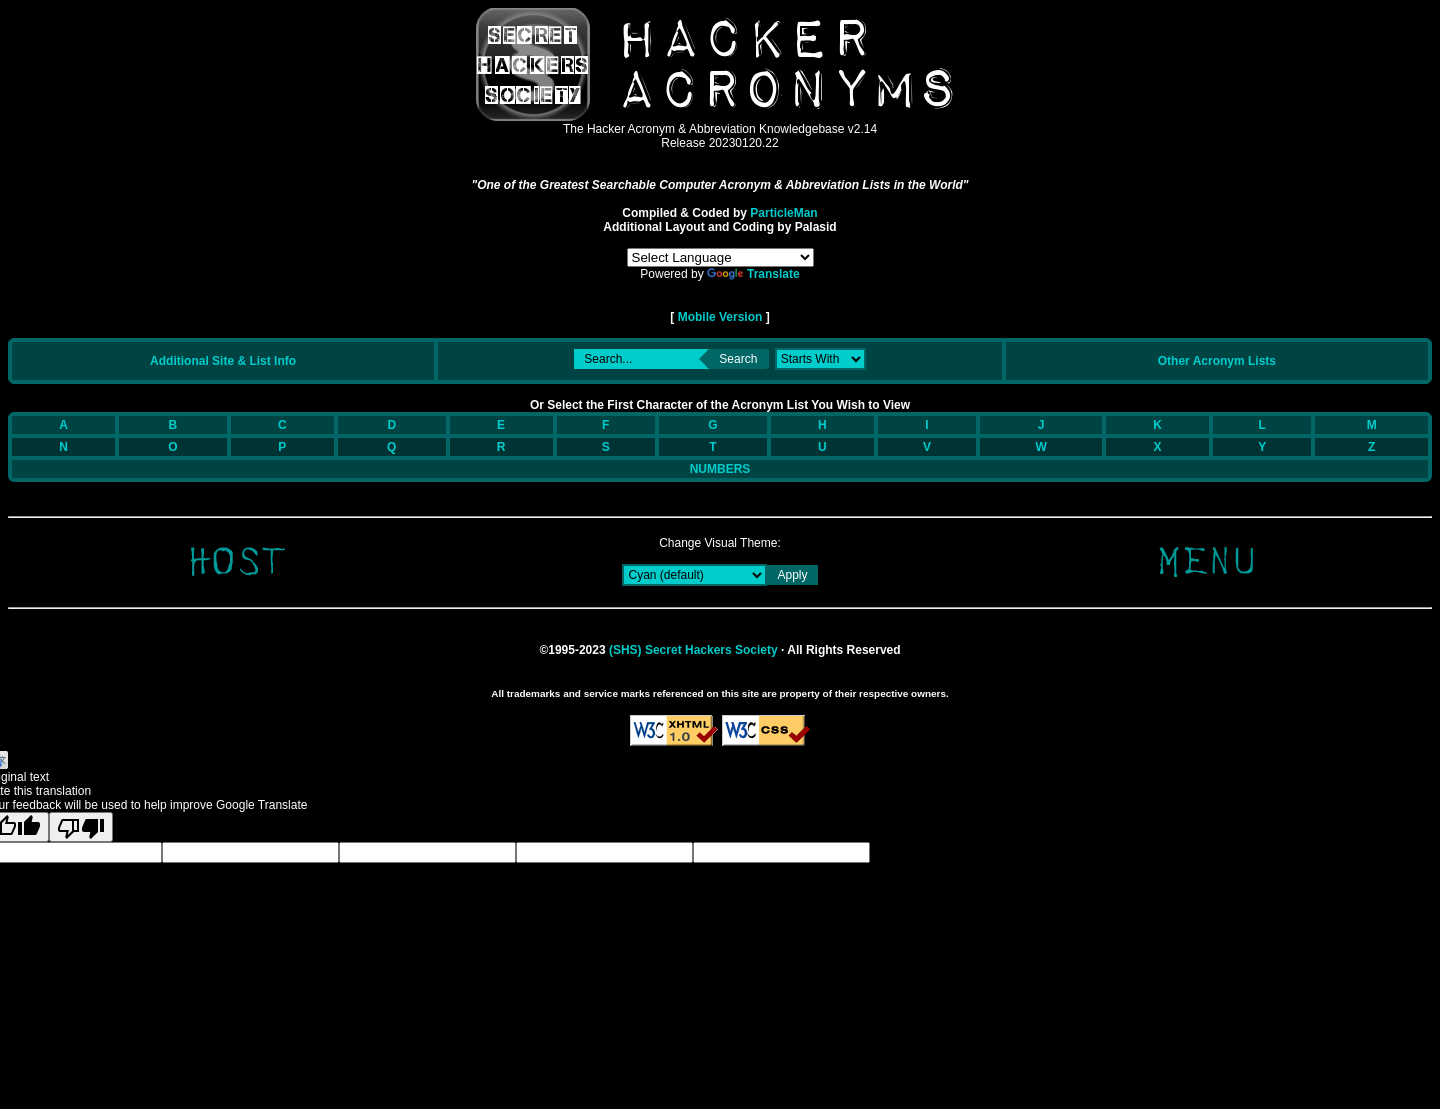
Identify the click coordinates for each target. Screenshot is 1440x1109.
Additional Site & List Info (223, 361)
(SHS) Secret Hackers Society (693, 650)
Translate (753, 274)
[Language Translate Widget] (720, 257)
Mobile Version (719, 317)
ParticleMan (783, 213)
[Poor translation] (81, 827)
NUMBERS (720, 469)
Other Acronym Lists (1217, 361)
